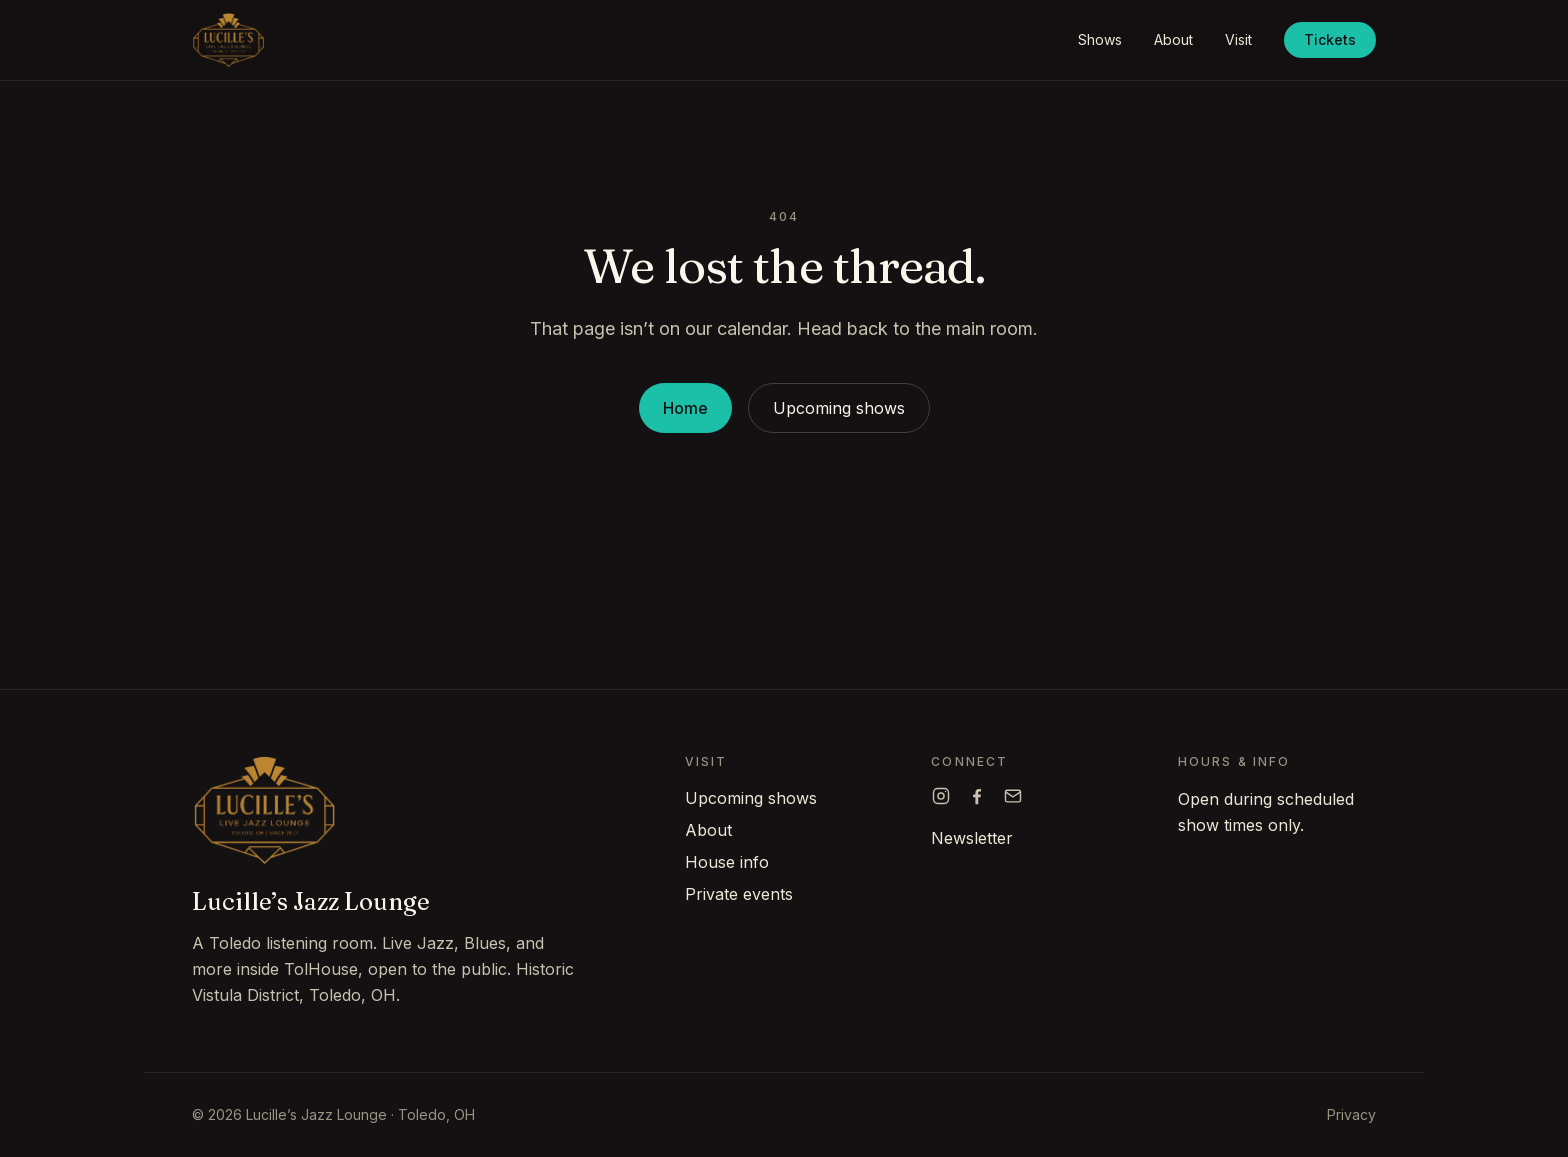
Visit (1238, 39)
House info (727, 862)
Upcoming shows (839, 408)
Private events (739, 894)
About (1173, 39)
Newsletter (972, 838)
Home (685, 408)
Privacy (1351, 1114)
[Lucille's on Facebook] (977, 796)
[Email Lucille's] (1013, 796)
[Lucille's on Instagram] (941, 796)
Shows (1100, 39)
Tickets (1330, 39)
